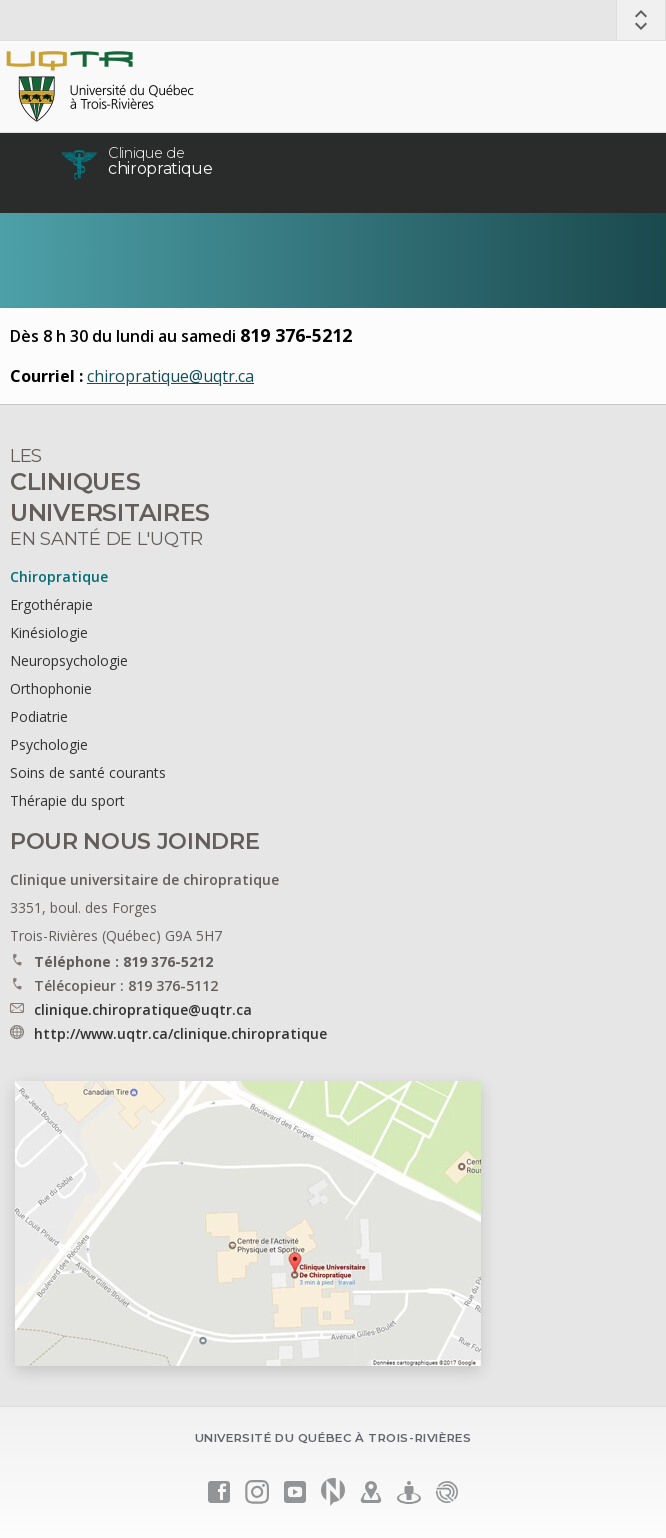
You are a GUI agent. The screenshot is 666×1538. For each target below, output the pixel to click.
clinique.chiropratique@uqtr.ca (143, 1009)
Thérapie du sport (67, 800)
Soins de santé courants (88, 772)
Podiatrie (39, 716)
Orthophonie (51, 688)
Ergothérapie (51, 604)
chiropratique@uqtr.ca (170, 376)
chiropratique (160, 161)
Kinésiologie (49, 632)
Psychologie (49, 744)
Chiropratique (59, 576)
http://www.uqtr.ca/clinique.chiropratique (180, 1033)
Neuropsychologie (69, 660)
